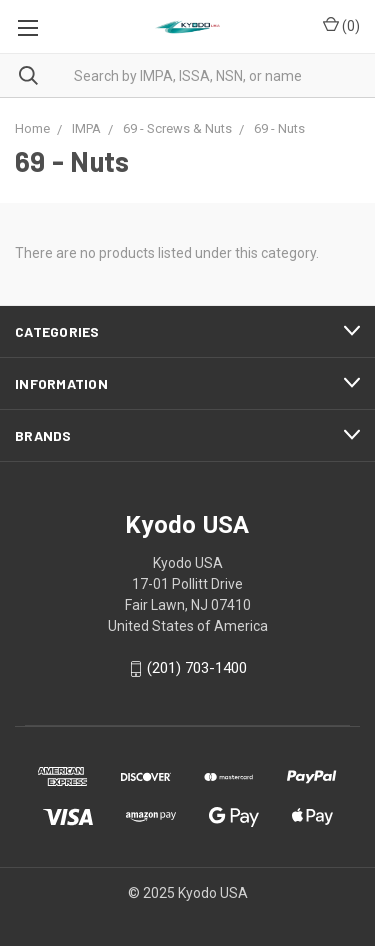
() (341, 25)
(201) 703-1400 (197, 669)
